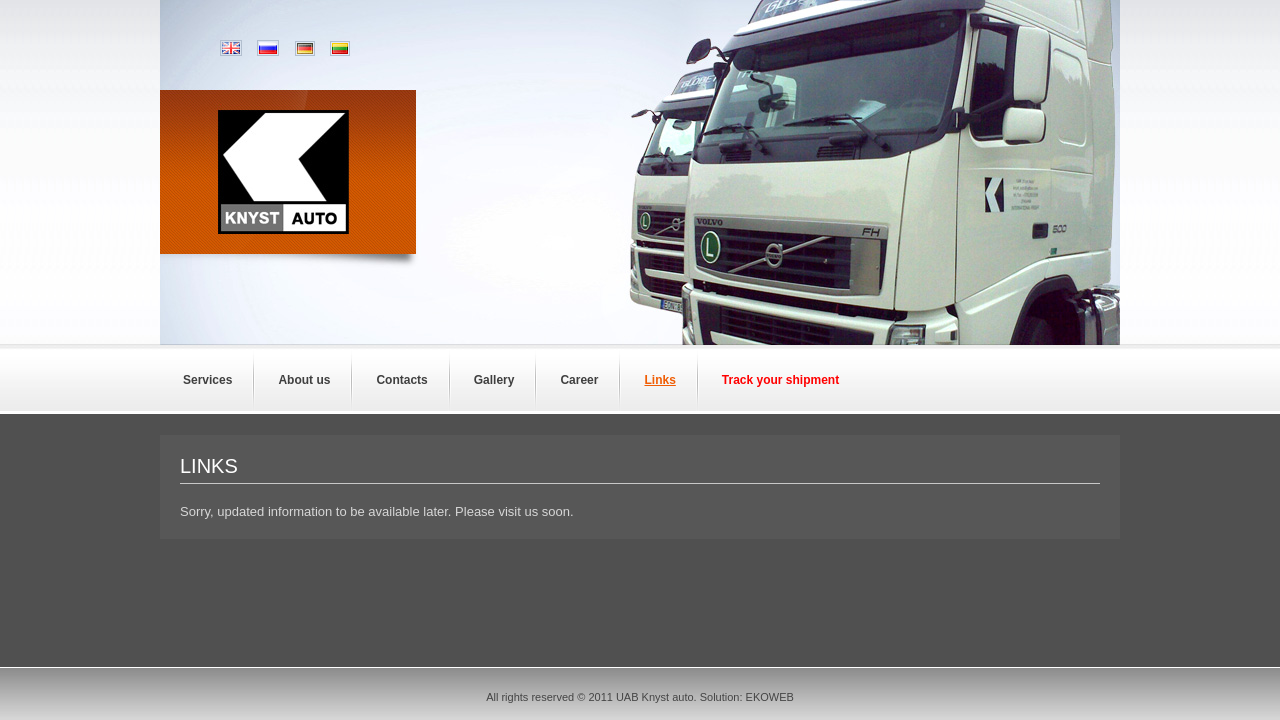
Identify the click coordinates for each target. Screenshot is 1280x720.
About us (304, 380)
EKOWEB (770, 697)
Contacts (401, 380)
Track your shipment (780, 380)
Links (659, 380)
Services (207, 380)
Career (579, 380)
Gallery (494, 380)
